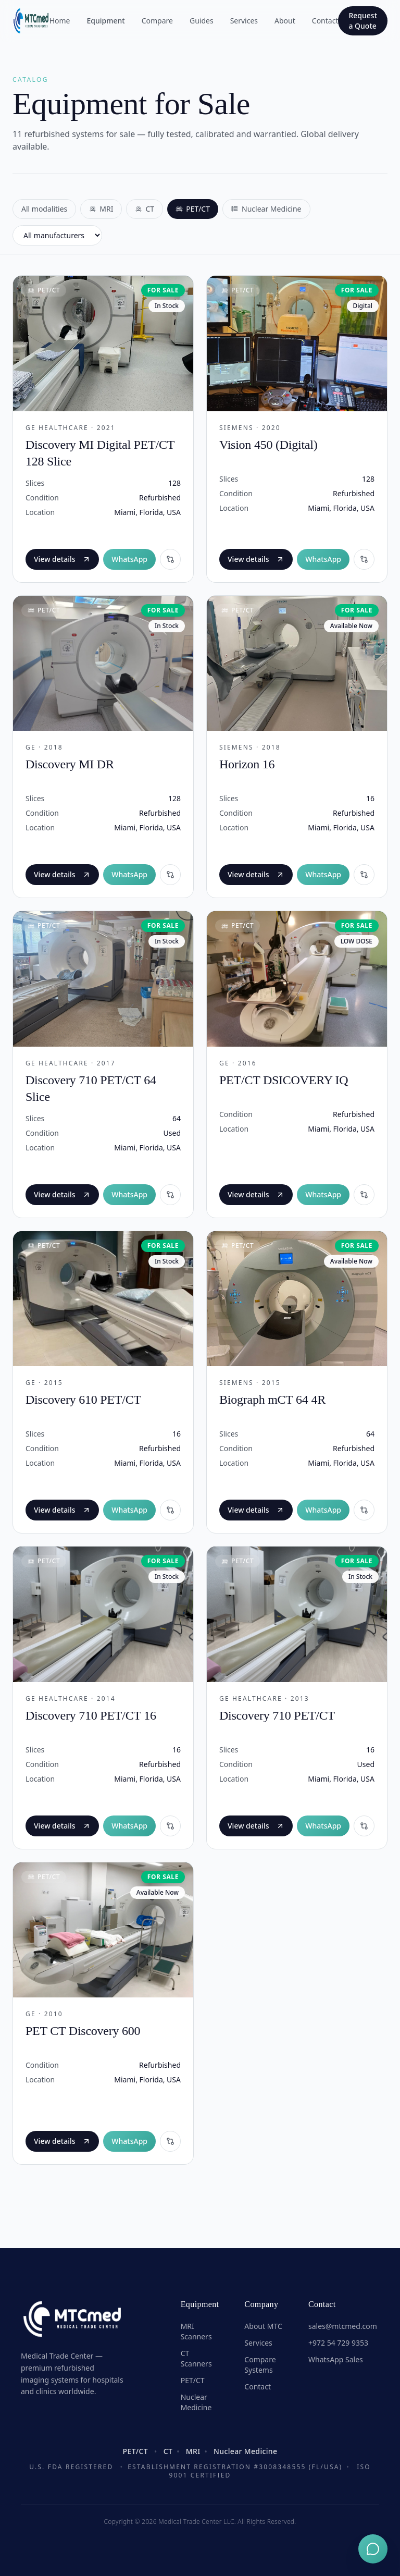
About (284, 21)
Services (244, 21)
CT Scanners (196, 2358)
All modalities (44, 209)
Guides (202, 21)
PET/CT (193, 209)
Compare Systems (260, 2364)
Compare (157, 21)
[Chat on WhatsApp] (373, 2548)
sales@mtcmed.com (342, 2326)
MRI (101, 209)
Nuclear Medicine (266, 209)
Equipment (106, 21)
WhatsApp (129, 559)
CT (144, 209)
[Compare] (170, 559)
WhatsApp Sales (335, 2359)
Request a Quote (362, 20)
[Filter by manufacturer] (57, 235)
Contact (325, 21)
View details (62, 559)
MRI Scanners (196, 2331)
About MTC (263, 2326)
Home (59, 21)
